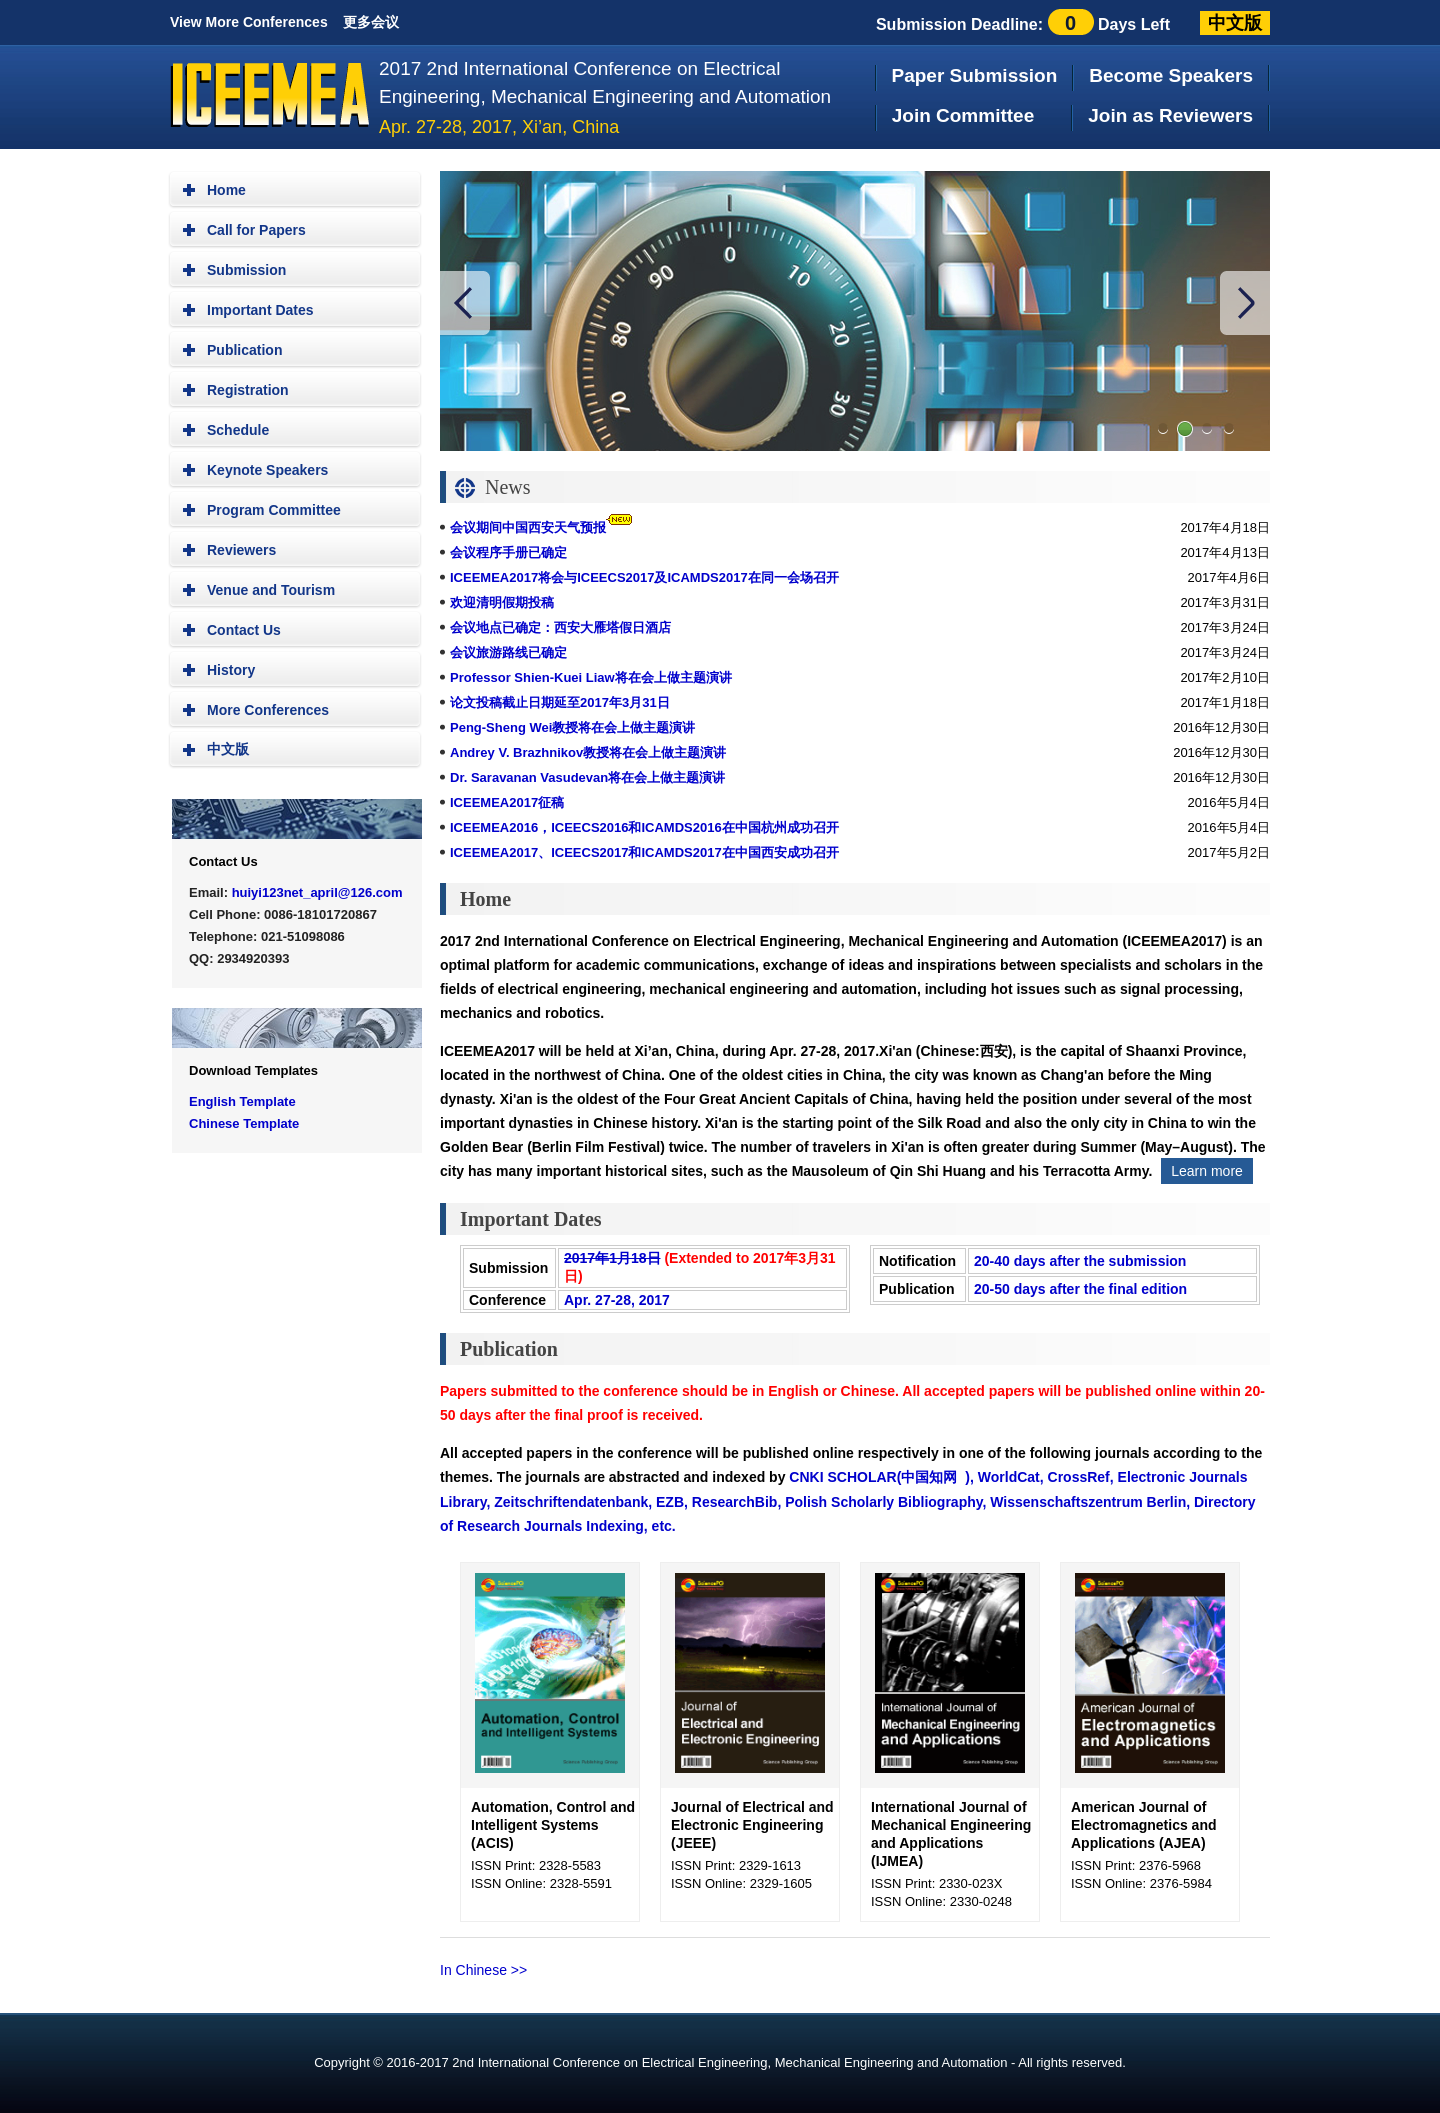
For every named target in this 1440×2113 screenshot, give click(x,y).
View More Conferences (249, 22)
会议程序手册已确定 (508, 552)
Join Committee (963, 115)
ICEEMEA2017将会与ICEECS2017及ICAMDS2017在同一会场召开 (644, 577)
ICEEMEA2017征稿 (507, 802)
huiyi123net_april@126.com (317, 892)
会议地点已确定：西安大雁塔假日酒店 (560, 627)
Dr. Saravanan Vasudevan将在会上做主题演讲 (587, 777)
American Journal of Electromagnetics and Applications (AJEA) (1144, 1825)
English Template (242, 1101)
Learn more (1207, 1171)
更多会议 (371, 22)
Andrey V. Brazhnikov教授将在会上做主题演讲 (588, 752)
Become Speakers (1171, 75)
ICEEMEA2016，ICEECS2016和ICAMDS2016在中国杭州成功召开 (644, 827)
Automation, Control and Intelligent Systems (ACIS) (553, 1825)
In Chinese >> (483, 1970)
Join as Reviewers (1170, 115)
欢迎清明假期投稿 (502, 602)
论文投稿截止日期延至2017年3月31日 (560, 702)
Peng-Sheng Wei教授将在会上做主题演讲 (572, 727)
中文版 (1235, 23)
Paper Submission (975, 75)
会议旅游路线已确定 (508, 652)
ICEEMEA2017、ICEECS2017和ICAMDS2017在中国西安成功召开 (644, 852)
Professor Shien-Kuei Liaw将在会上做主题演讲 (591, 677)
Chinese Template (244, 1123)
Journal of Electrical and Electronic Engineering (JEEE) (752, 1825)
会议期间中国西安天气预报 (528, 527)
